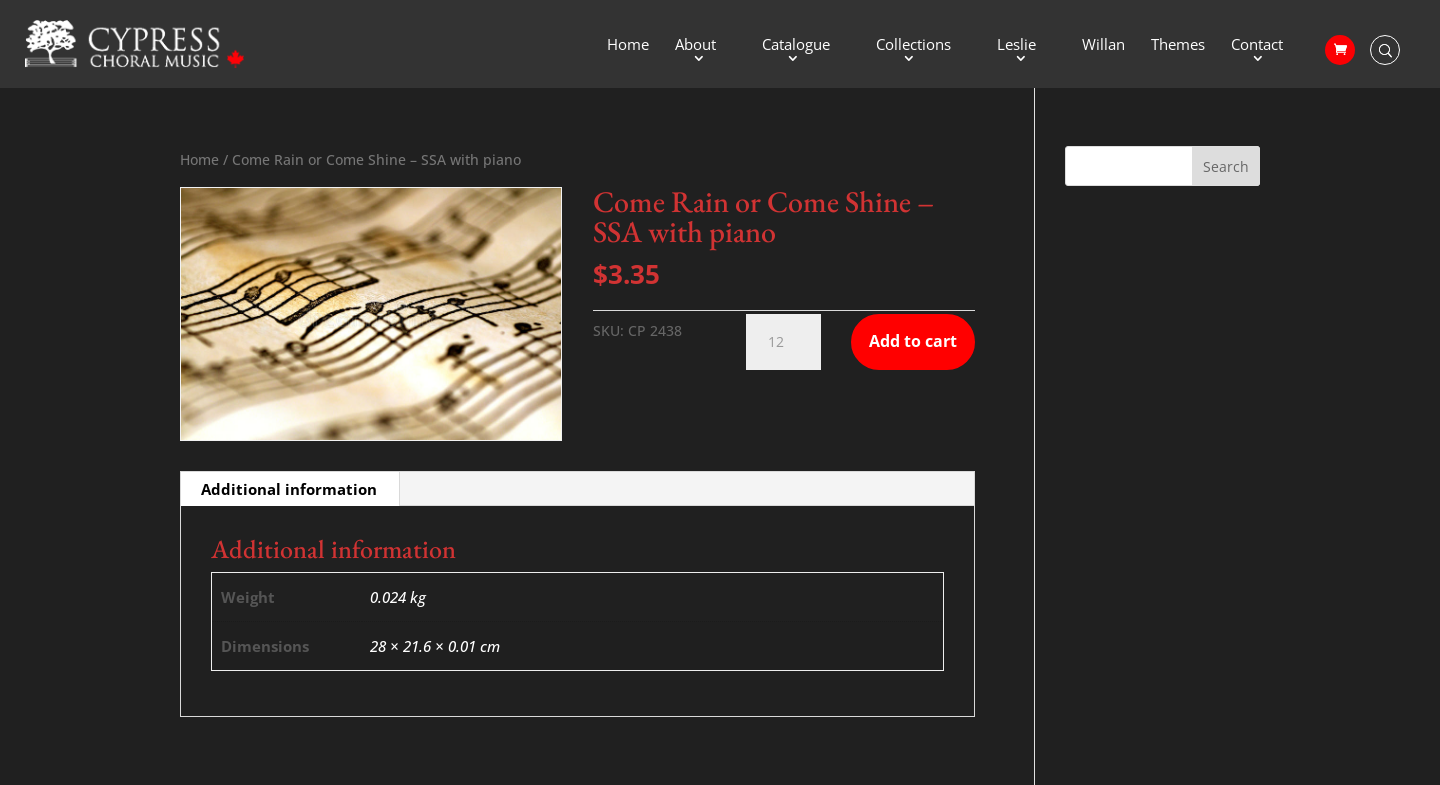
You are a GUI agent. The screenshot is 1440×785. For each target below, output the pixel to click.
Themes (1178, 45)
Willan (1103, 45)
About (695, 45)
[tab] (289, 489)
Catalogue (796, 45)
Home (628, 45)
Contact (1257, 45)
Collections (913, 45)
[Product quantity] (783, 342)
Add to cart (913, 341)
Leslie (1016, 45)
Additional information (289, 489)
